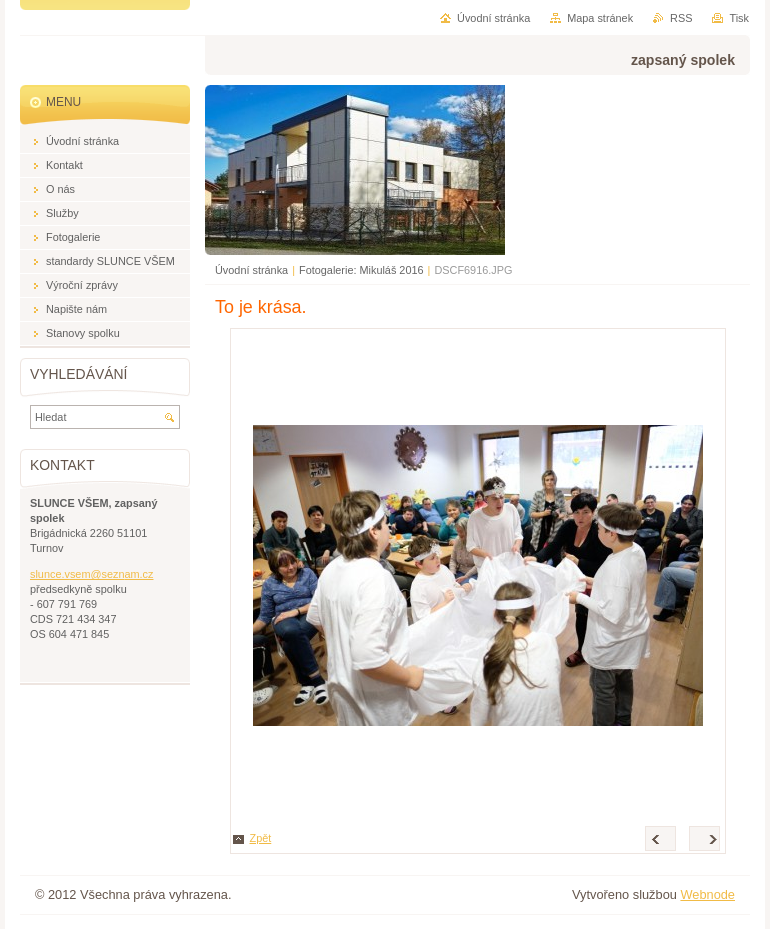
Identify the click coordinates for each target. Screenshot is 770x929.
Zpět (261, 838)
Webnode (707, 894)
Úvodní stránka (251, 270)
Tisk (739, 18)
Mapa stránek (600, 18)
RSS (681, 18)
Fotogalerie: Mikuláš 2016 (361, 270)
